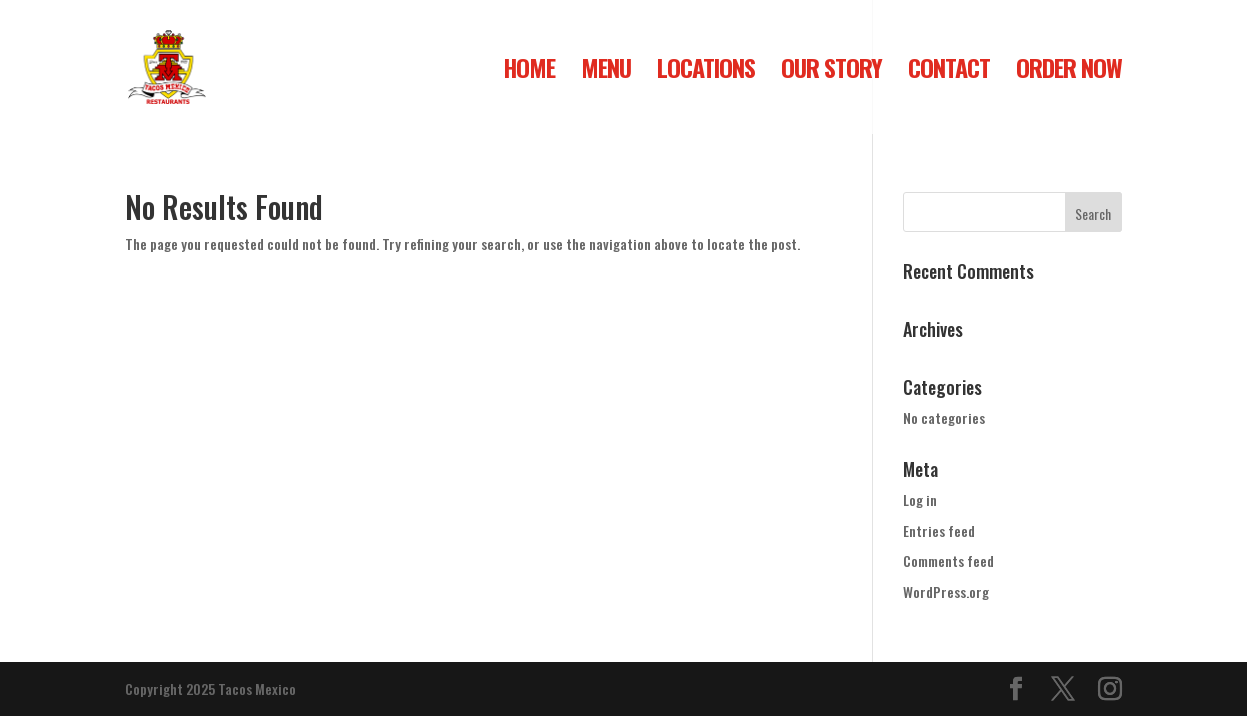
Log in (920, 499)
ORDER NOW (1069, 72)
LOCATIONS (706, 72)
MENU (606, 72)
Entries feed (939, 530)
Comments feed (948, 560)
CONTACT (949, 72)
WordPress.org (946, 591)
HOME (529, 72)
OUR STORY (831, 72)
